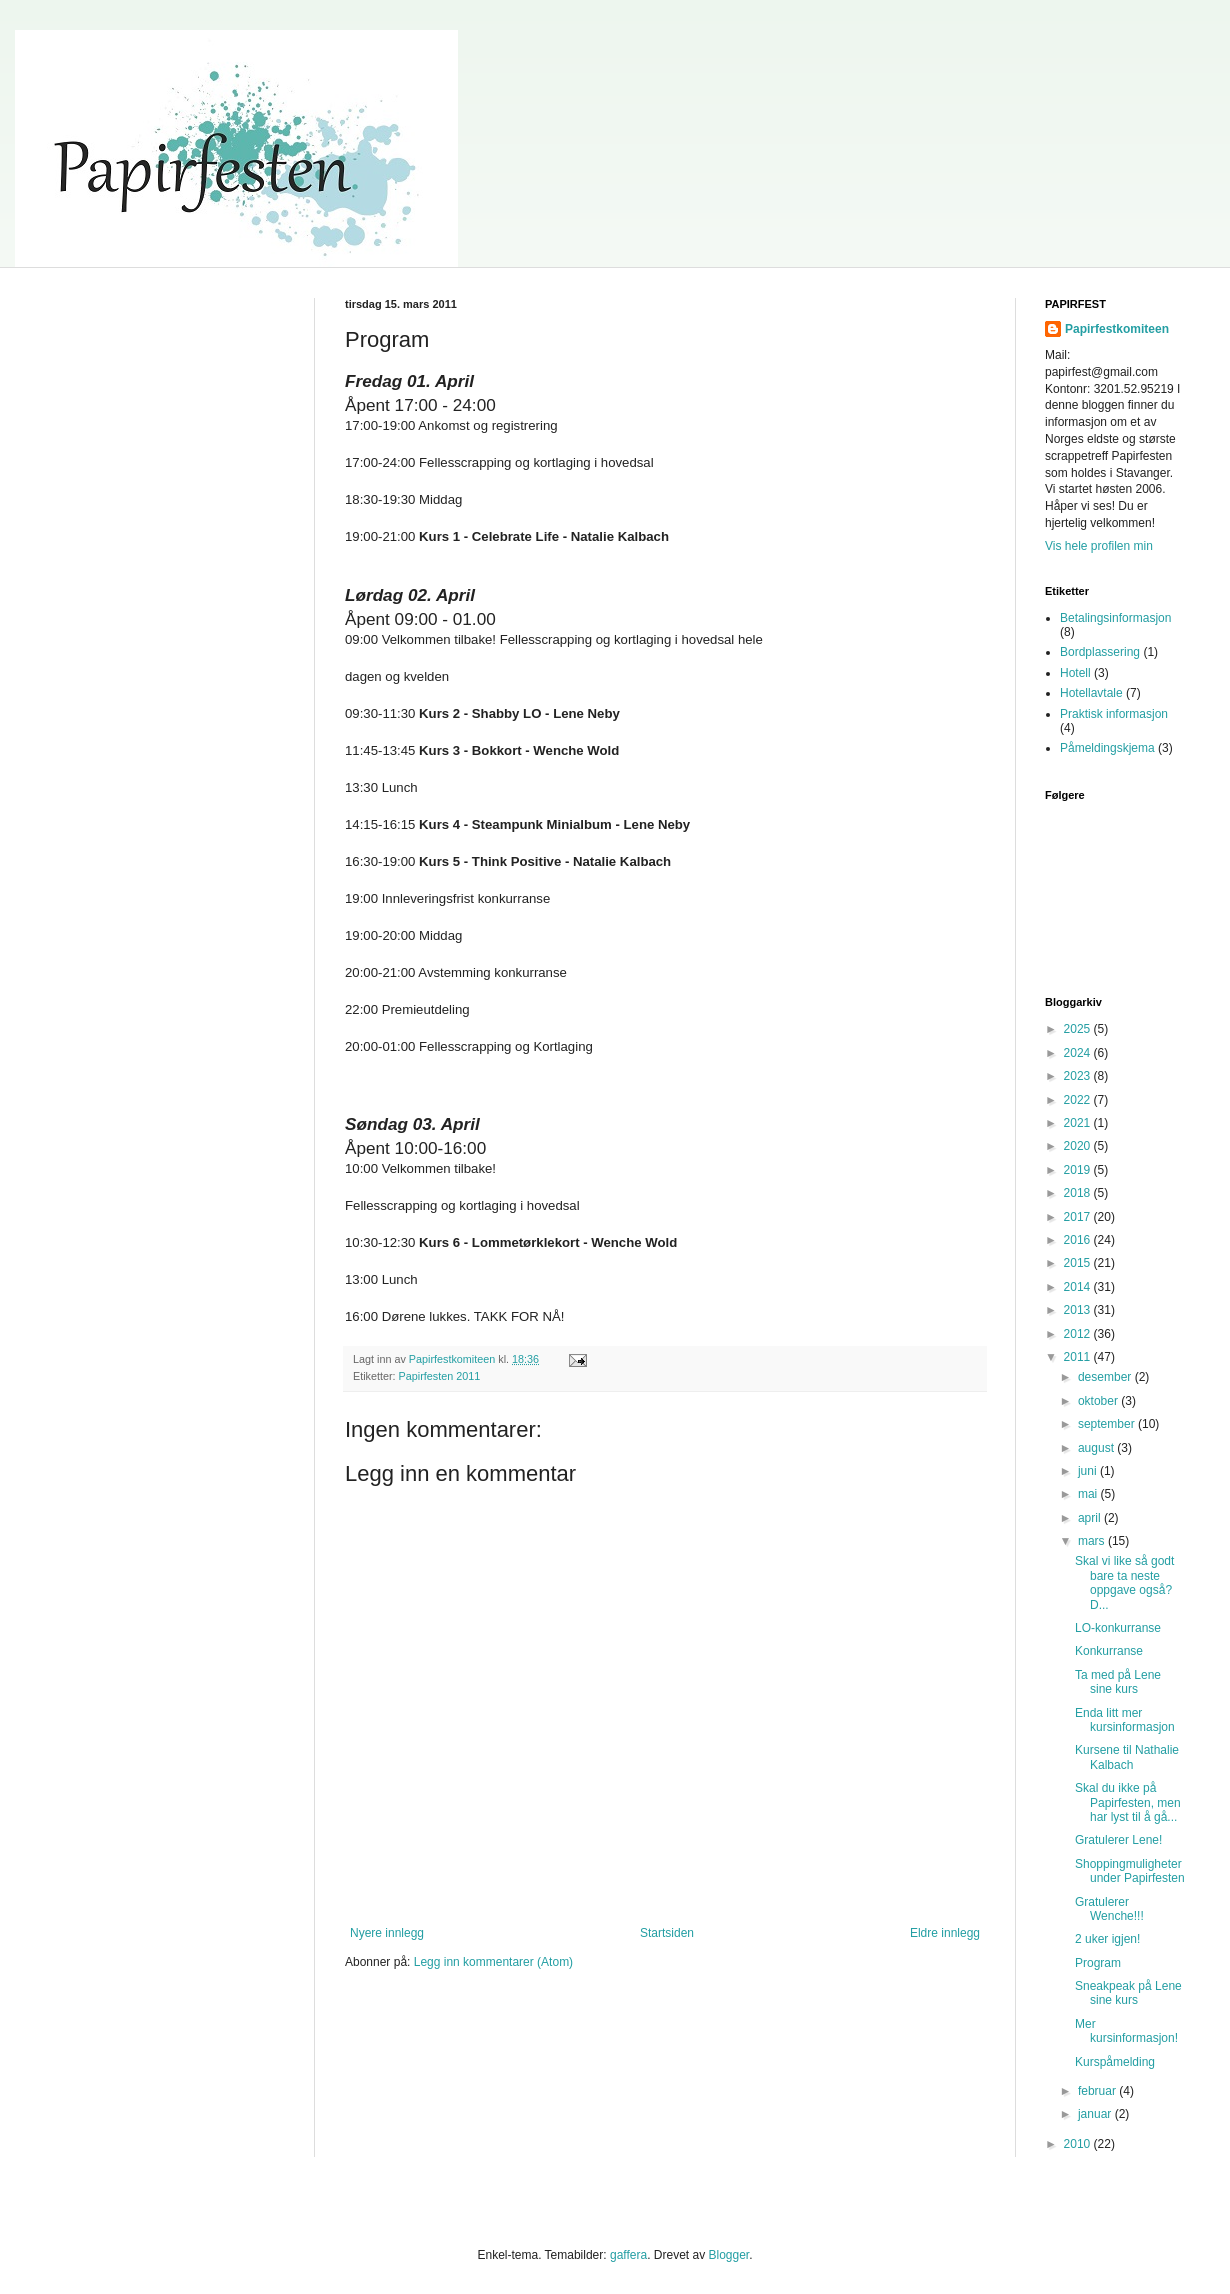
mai (1089, 1494)
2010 (1079, 2144)
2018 (1079, 1193)
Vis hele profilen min (1099, 546)
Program (1098, 1963)
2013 (1079, 1310)
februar (1098, 2091)
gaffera (628, 2255)
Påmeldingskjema (1107, 748)
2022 (1079, 1100)
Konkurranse (1109, 1651)
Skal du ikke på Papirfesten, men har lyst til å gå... (1128, 1802)
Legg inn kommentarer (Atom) (493, 1962)
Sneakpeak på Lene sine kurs (1128, 1993)
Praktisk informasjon (1114, 714)
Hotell (1075, 673)
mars (1093, 1541)
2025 (1079, 1029)
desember (1106, 1377)
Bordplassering (1100, 652)
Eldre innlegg (945, 1933)
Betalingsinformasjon (1115, 618)
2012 (1079, 1334)
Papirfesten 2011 (440, 1376)
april (1091, 1518)
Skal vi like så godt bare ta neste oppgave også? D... (1124, 1582)
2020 (1079, 1146)
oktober (1099, 1401)
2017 (1079, 1217)
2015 (1079, 1263)
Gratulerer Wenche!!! (1109, 1909)
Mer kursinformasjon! (1126, 2031)
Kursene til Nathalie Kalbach (1127, 1757)
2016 (1079, 1240)
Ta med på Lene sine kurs (1118, 1682)
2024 (1079, 1053)
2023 (1079, 1076)
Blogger (728, 2255)
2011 (1079, 1357)
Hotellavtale (1091, 693)
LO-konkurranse (1118, 1628)
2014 (1079, 1287)
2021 (1079, 1123)
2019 (1079, 1170)
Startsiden (667, 1933)
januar (1096, 2114)
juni (1089, 1471)
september (1108, 1424)
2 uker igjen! (1107, 1939)
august (1097, 1448)
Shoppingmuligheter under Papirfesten (1130, 1871)
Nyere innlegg (387, 1933)
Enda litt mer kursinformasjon (1125, 1720)
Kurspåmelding (1115, 2062)
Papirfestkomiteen (1117, 329)
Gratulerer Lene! (1118, 1840)
